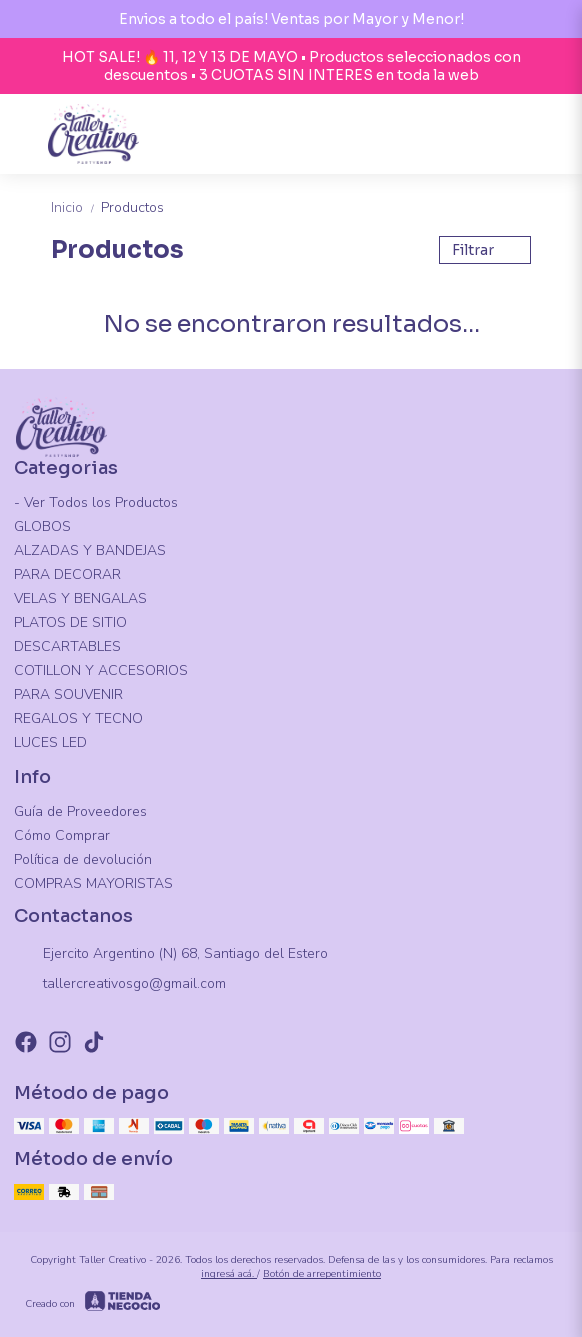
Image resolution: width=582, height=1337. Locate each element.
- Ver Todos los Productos (96, 502)
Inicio (76, 207)
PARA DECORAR (67, 574)
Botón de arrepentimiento (322, 1274)
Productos (132, 207)
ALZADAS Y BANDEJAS (90, 550)
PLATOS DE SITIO (70, 622)
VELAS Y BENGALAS (80, 598)
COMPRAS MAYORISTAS (93, 883)
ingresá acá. (229, 1274)
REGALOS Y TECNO (78, 718)
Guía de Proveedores (80, 811)
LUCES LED (50, 742)
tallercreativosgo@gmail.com (120, 985)
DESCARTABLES (67, 646)
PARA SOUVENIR (68, 694)
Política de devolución (83, 859)
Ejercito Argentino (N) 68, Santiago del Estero (171, 955)
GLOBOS (42, 526)
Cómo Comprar (62, 835)
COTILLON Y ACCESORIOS (101, 670)
